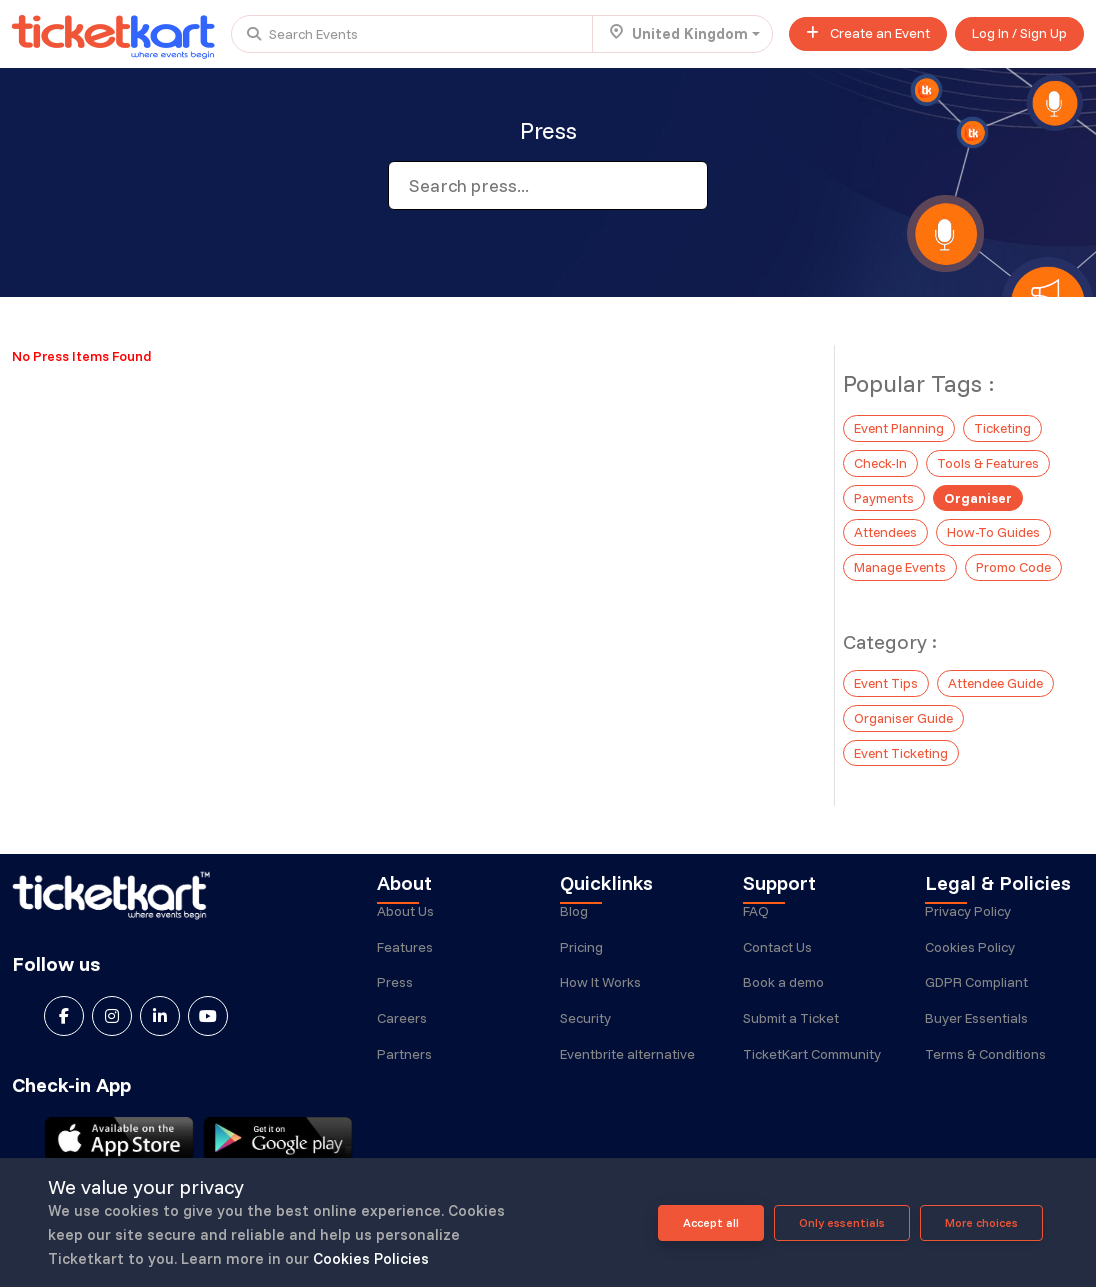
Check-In (881, 461)
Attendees (887, 528)
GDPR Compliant (976, 990)
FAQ (756, 918)
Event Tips (886, 677)
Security (585, 1026)
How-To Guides (997, 528)
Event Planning (900, 427)
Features (405, 954)
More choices (981, 1222)
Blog (574, 918)
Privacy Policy (968, 918)
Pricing (581, 954)
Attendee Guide (998, 677)
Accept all (711, 1222)
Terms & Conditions (985, 1062)
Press (395, 990)
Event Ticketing (902, 745)
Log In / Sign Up (1019, 33)
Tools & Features (990, 461)
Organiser (981, 495)
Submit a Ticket (791, 1026)
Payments (885, 495)
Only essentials (842, 1222)
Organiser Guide (905, 711)
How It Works (600, 990)
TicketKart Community (812, 1062)
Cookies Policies (371, 1258)
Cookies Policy (970, 954)
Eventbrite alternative (627, 1062)
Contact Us (777, 954)
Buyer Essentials (976, 1026)
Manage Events (902, 562)
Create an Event (868, 33)
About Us (405, 918)
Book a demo (783, 990)
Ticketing (1006, 427)
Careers (402, 1026)
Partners (404, 1062)
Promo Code (1018, 562)
